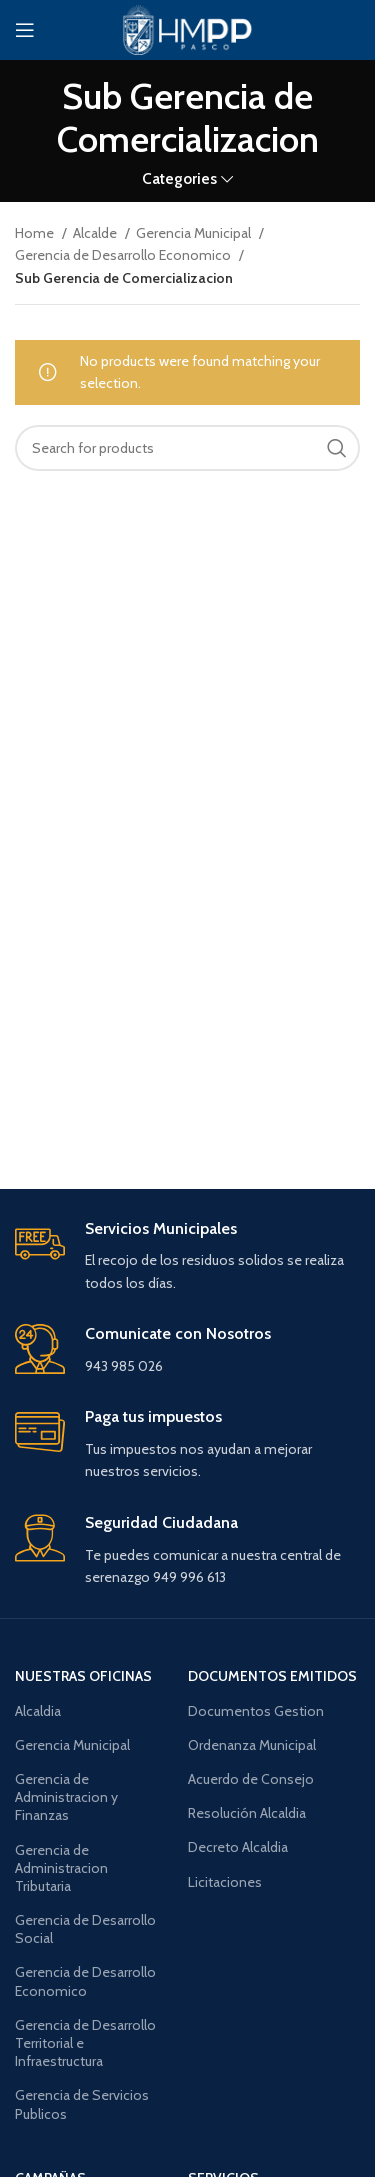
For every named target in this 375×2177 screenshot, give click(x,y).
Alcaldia (38, 1711)
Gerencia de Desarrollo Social (85, 1929)
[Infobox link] (187, 1257)
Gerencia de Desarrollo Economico (124, 255)
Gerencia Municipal (195, 233)
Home (36, 233)
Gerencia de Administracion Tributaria (61, 1868)
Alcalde (96, 233)
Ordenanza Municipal (252, 1745)
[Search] (187, 448)
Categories (179, 178)
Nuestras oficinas (83, 1676)
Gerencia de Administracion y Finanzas (66, 1797)
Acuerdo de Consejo (251, 1779)
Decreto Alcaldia (238, 1847)
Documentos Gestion (256, 1711)
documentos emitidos (272, 1676)
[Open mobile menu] (25, 30)
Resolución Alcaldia (247, 1813)
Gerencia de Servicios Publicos (82, 2104)
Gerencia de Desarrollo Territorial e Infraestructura (85, 2043)
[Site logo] (187, 28)
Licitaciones (225, 1882)
